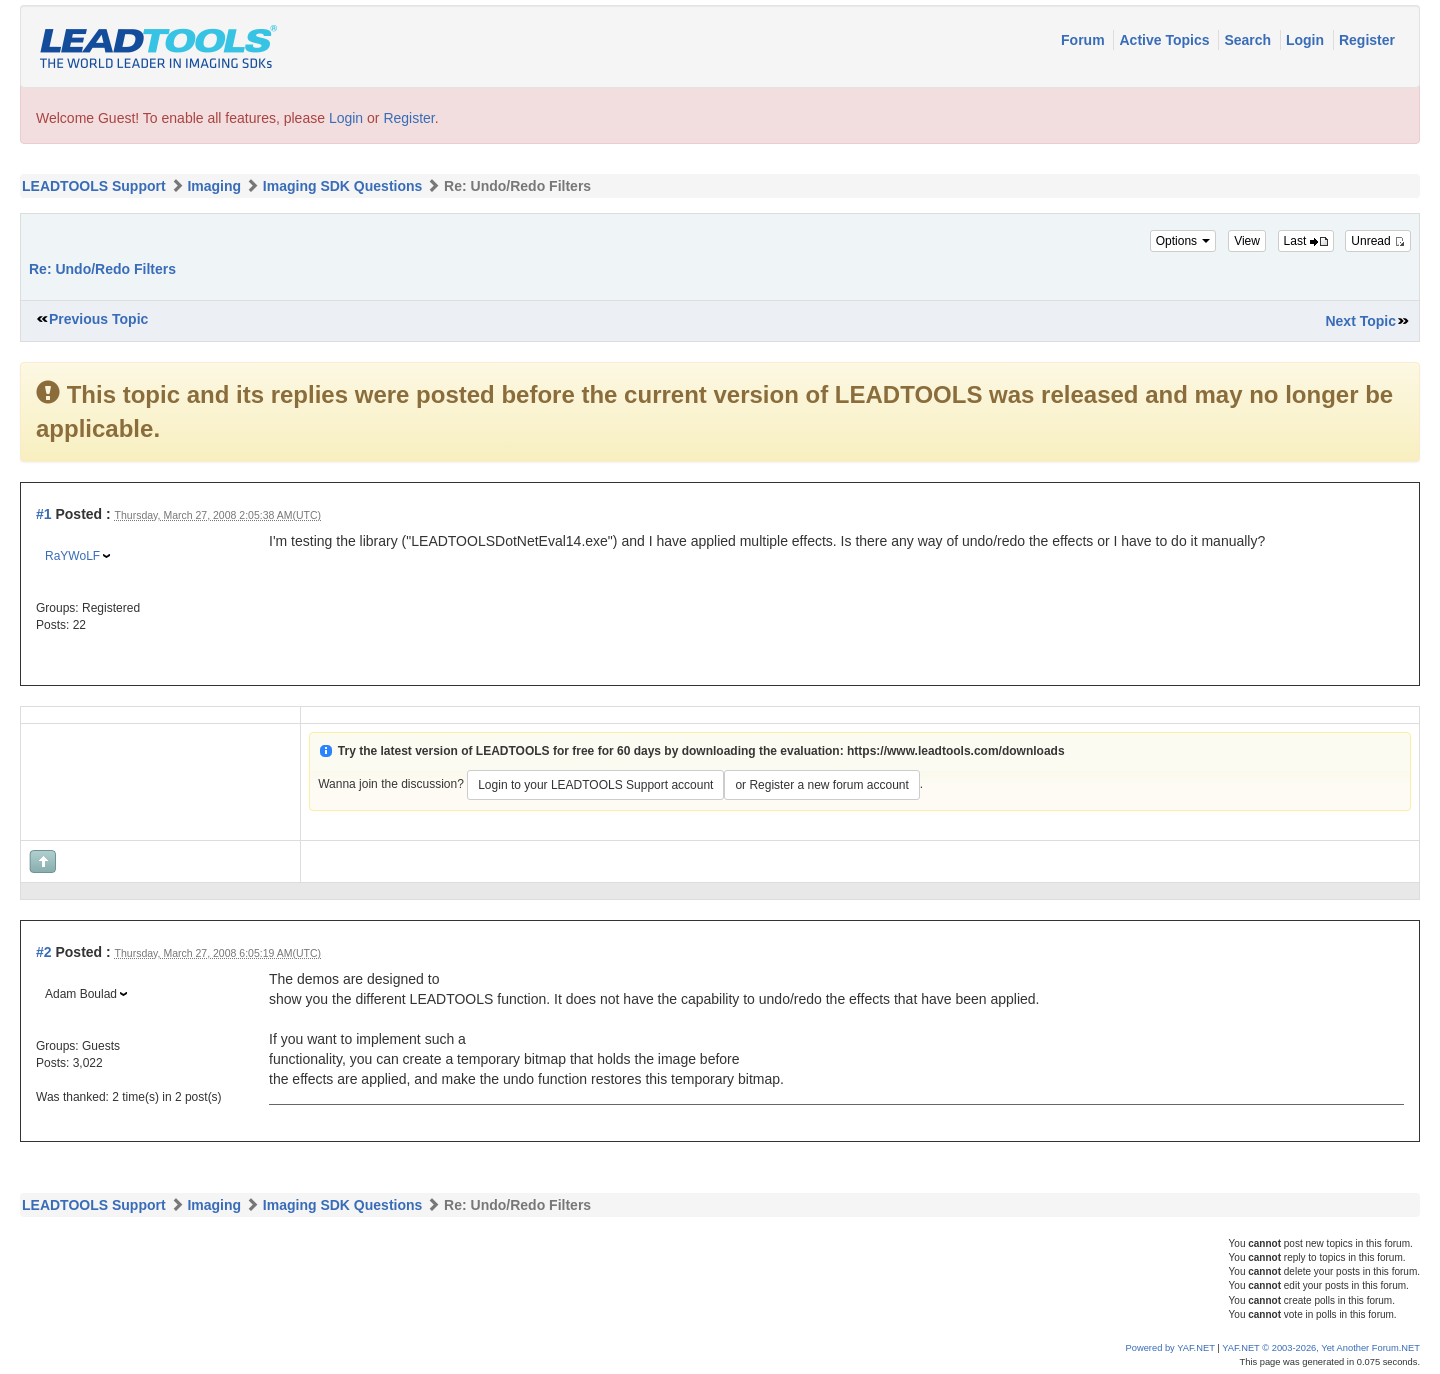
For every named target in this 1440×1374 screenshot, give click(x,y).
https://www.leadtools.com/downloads (956, 751)
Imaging (214, 186)
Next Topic (1360, 321)
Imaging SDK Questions (342, 186)
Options (1183, 241)
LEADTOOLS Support (94, 186)
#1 (44, 514)
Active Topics (1166, 40)
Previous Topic (98, 319)
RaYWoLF (72, 556)
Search (1249, 40)
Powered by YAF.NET (1170, 1348)
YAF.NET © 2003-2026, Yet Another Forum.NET (1321, 1348)
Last (1306, 241)
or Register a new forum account (821, 785)
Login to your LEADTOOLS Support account (595, 785)
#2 (44, 952)
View (1247, 241)
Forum (1084, 40)
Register (1367, 40)
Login (1307, 40)
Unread (1378, 241)
